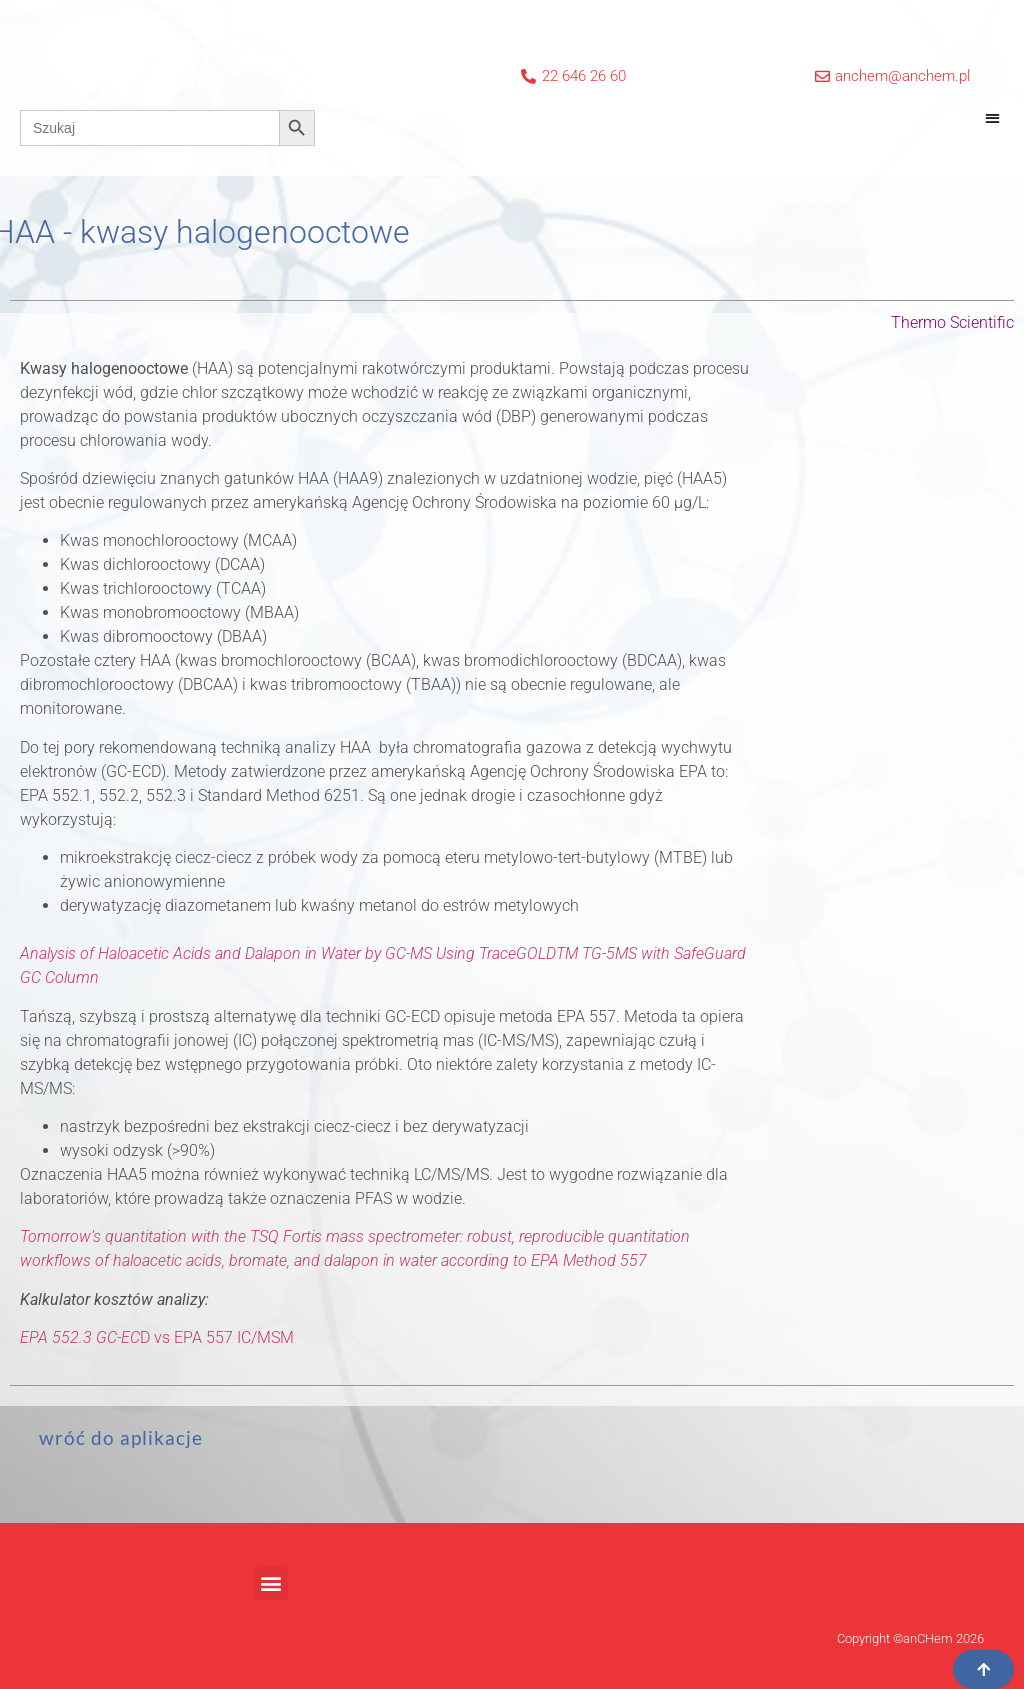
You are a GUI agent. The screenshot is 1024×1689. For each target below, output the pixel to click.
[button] (992, 117)
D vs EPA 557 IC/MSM (157, 1337)
